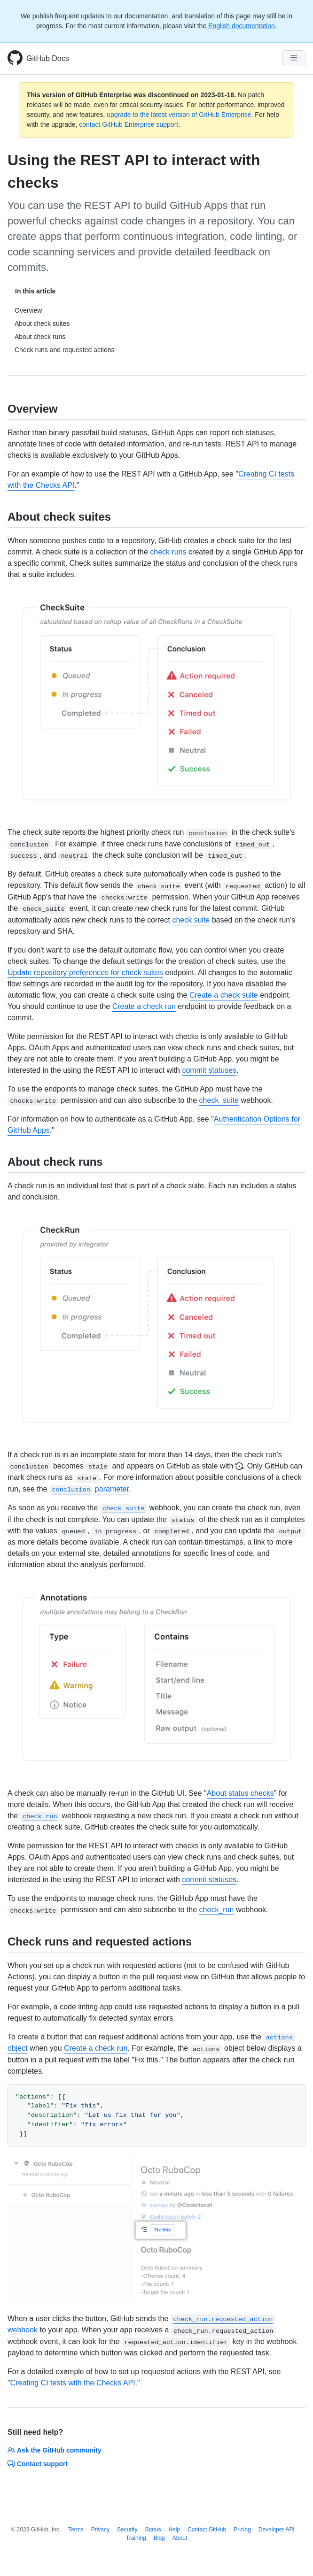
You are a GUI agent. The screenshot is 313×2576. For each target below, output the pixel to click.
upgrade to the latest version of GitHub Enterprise (179, 114)
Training (136, 2538)
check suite (191, 920)
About (179, 2538)
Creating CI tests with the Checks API (72, 2383)
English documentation (241, 26)
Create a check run (144, 1006)
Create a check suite (223, 995)
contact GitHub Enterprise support (128, 124)
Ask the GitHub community (55, 2450)
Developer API (276, 2529)
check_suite (219, 1100)
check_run (216, 1910)
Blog (159, 2538)
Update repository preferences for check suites (85, 973)
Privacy (100, 2529)
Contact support (38, 2464)
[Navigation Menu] (293, 57)
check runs (168, 552)
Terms (76, 2529)
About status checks (240, 1793)
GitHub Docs (47, 58)
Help (174, 2529)
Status (153, 2529)
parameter (89, 1489)
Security (127, 2529)
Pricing (242, 2529)
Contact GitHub (207, 2529)
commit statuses (209, 1070)
